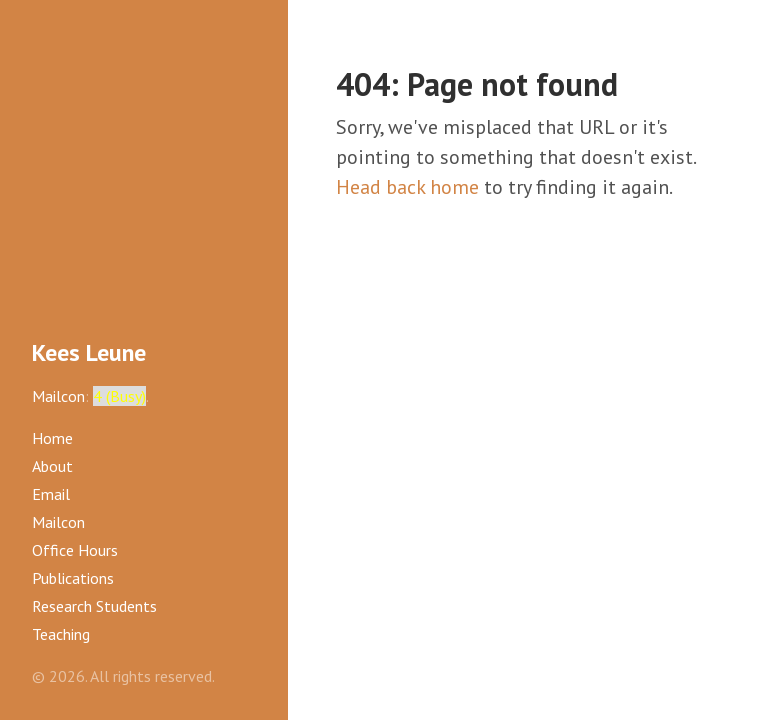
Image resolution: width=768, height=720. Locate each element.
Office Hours (75, 550)
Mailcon (58, 396)
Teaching (61, 634)
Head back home (407, 187)
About (52, 466)
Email (51, 494)
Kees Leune (89, 352)
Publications (73, 578)
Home (52, 438)
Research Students (94, 606)
